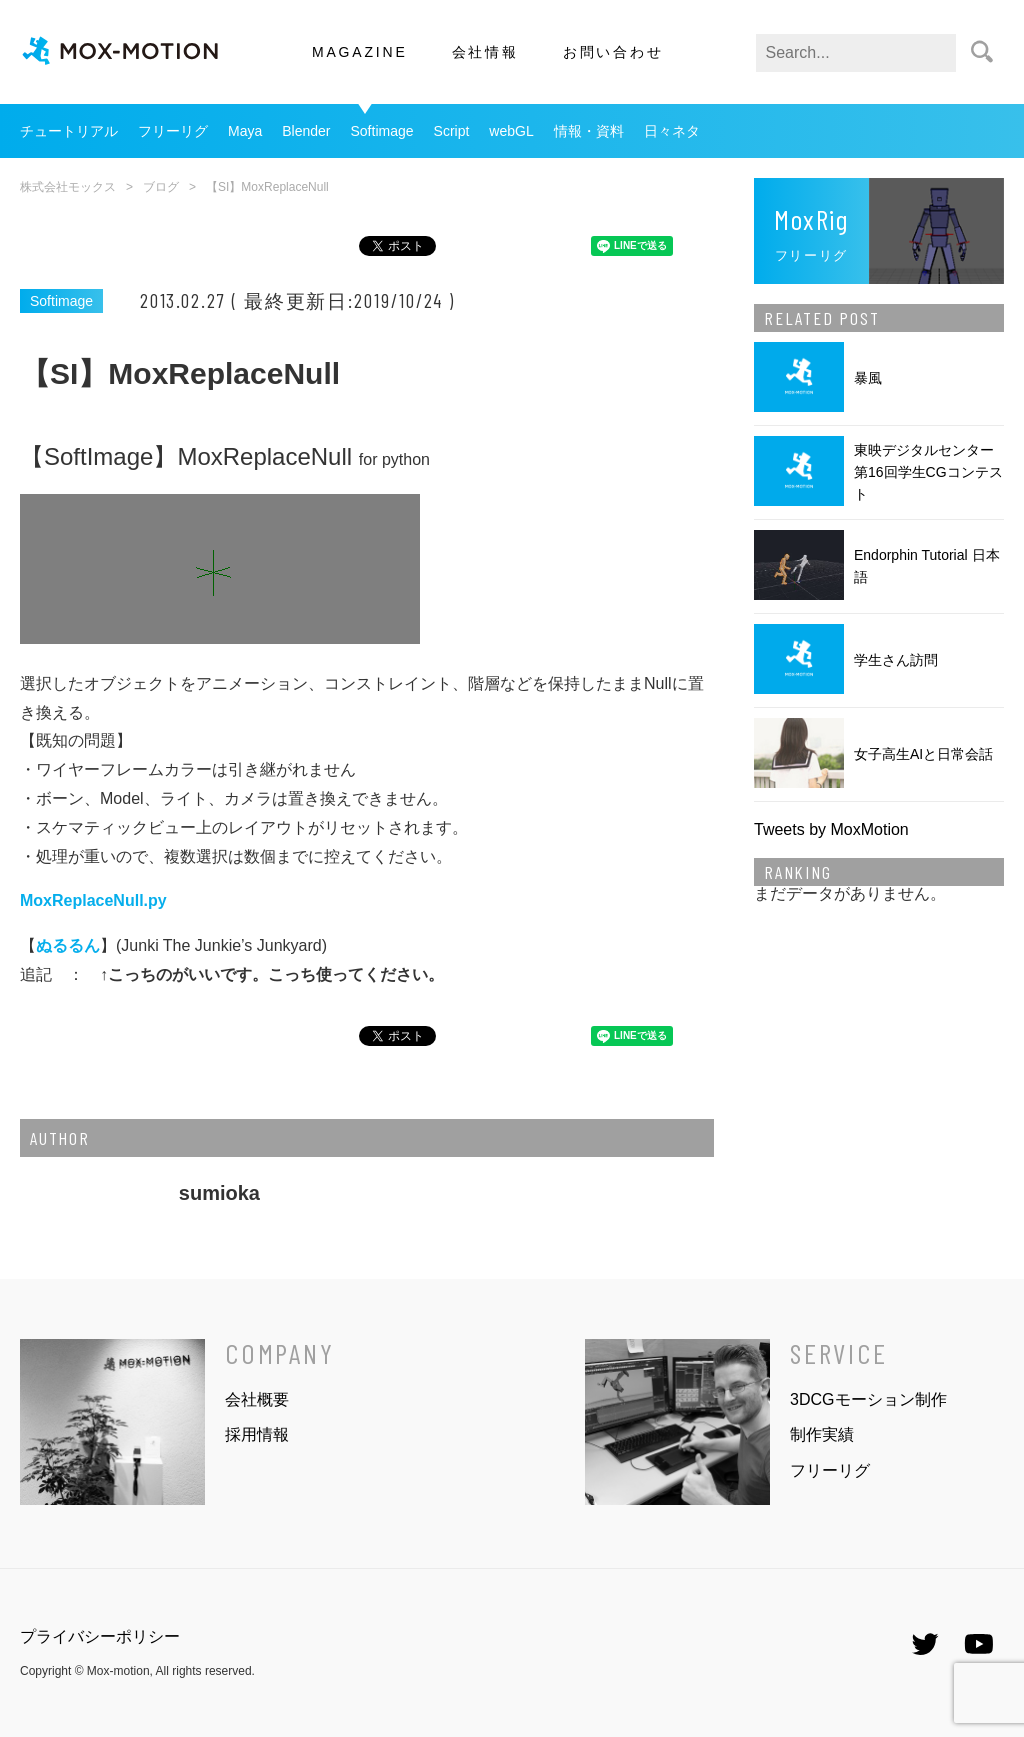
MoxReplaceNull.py (93, 900)
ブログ (161, 187)
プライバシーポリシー (100, 1636)
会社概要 (257, 1399)
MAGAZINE (360, 52)
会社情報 (485, 52)
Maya (245, 131)
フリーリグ (173, 131)
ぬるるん (68, 945)
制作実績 (822, 1434)
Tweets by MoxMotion (831, 829)
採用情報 (257, 1434)
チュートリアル (69, 131)
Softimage (382, 131)
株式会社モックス (68, 187)
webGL (511, 131)
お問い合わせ (613, 52)
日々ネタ (672, 131)
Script (452, 131)
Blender (306, 131)
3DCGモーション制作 (868, 1399)
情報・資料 (589, 131)
